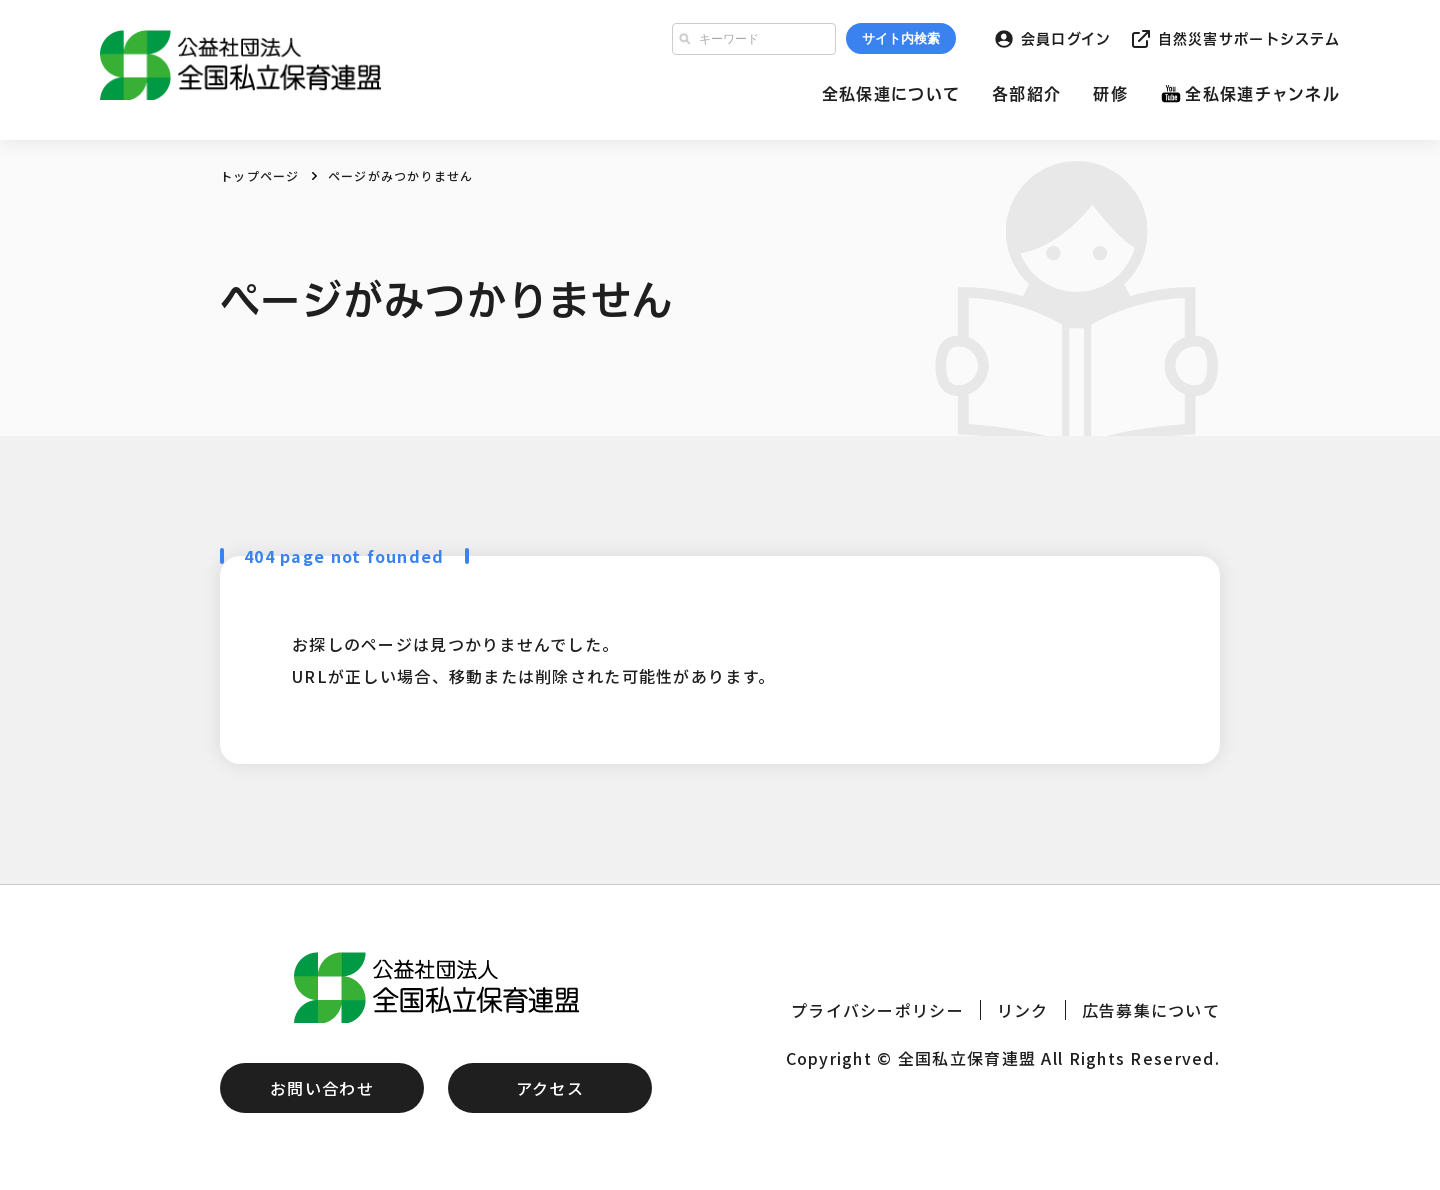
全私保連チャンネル (1262, 94)
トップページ (260, 175)
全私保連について (891, 94)
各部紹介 (1026, 94)
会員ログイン (1066, 39)
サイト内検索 (901, 38)
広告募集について (1151, 1010)
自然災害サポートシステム (1249, 39)
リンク (1023, 1010)
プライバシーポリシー (877, 1010)
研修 (1110, 94)
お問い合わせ (322, 1088)
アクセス (550, 1088)
